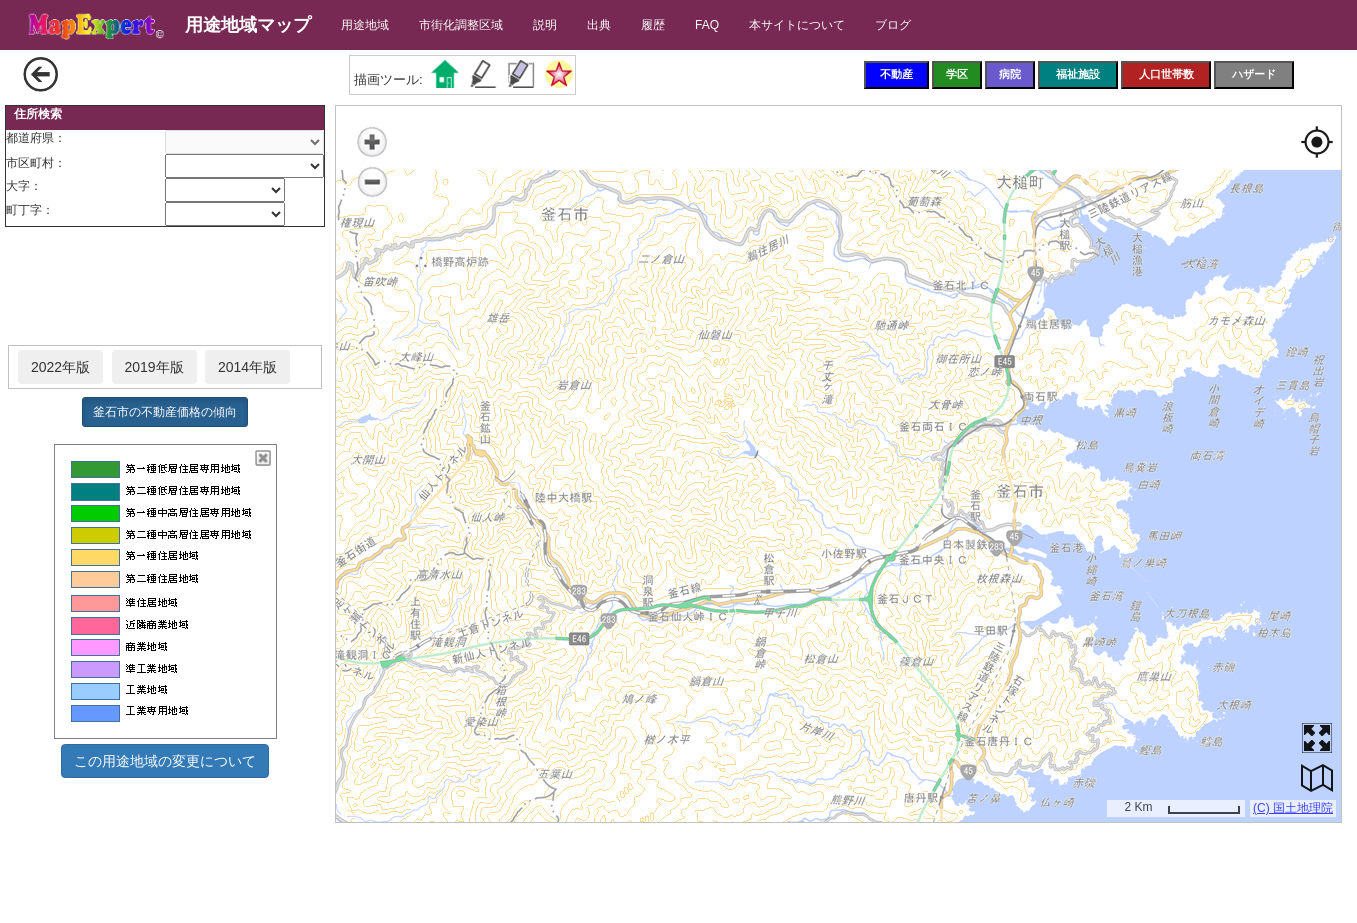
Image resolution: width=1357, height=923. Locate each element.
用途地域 (365, 25)
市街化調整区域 (461, 25)
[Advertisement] (165, 287)
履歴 (653, 25)
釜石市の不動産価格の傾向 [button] (165, 412)
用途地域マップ (248, 25)
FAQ (707, 25)
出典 (599, 25)
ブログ (893, 25)
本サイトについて (797, 25)
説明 (545, 25)
